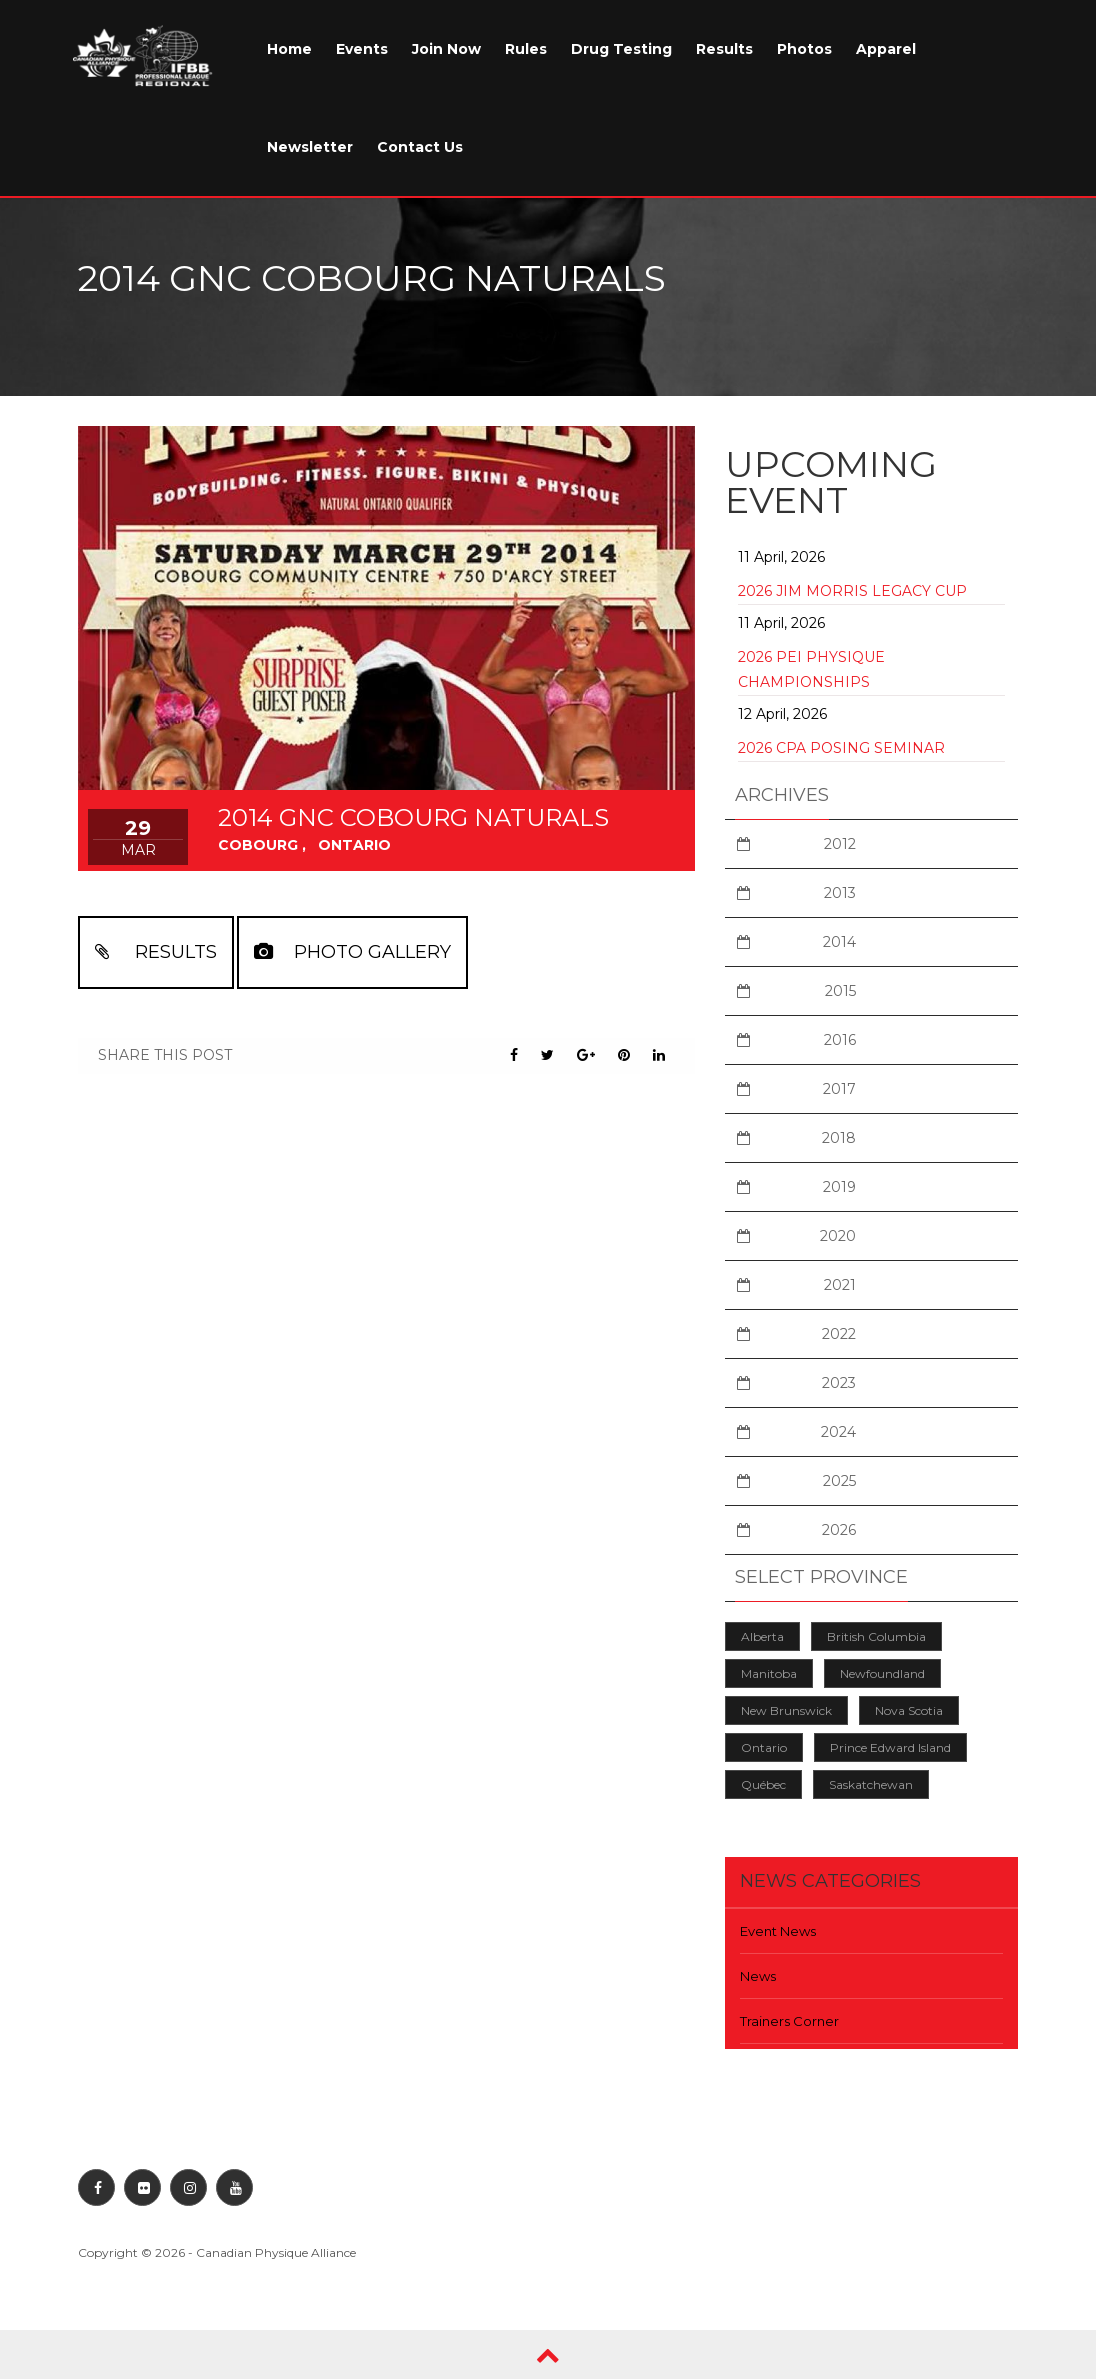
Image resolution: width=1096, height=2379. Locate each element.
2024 (838, 1432)
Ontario (764, 1747)
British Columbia (876, 1636)
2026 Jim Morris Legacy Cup (852, 591)
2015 (840, 991)
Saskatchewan (871, 1784)
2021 (840, 1285)
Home (289, 49)
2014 (839, 942)
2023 (839, 1383)
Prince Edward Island (890, 1747)
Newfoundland (882, 1673)
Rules (526, 49)
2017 (839, 1089)
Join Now (446, 49)
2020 (838, 1236)
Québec (763, 1784)
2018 (839, 1138)
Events (362, 49)
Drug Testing (621, 49)
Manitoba (769, 1673)
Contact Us (420, 147)
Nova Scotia (909, 1710)
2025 (839, 1481)
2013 (840, 893)
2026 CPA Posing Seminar (841, 748)
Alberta (762, 1636)
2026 (839, 1530)
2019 (839, 1187)
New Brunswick (786, 1710)
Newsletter (310, 147)
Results (724, 49)
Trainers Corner (789, 2021)
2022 (839, 1334)
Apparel (886, 49)
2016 (840, 1040)
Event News (778, 1931)
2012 (840, 844)
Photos (804, 49)
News (758, 1976)
